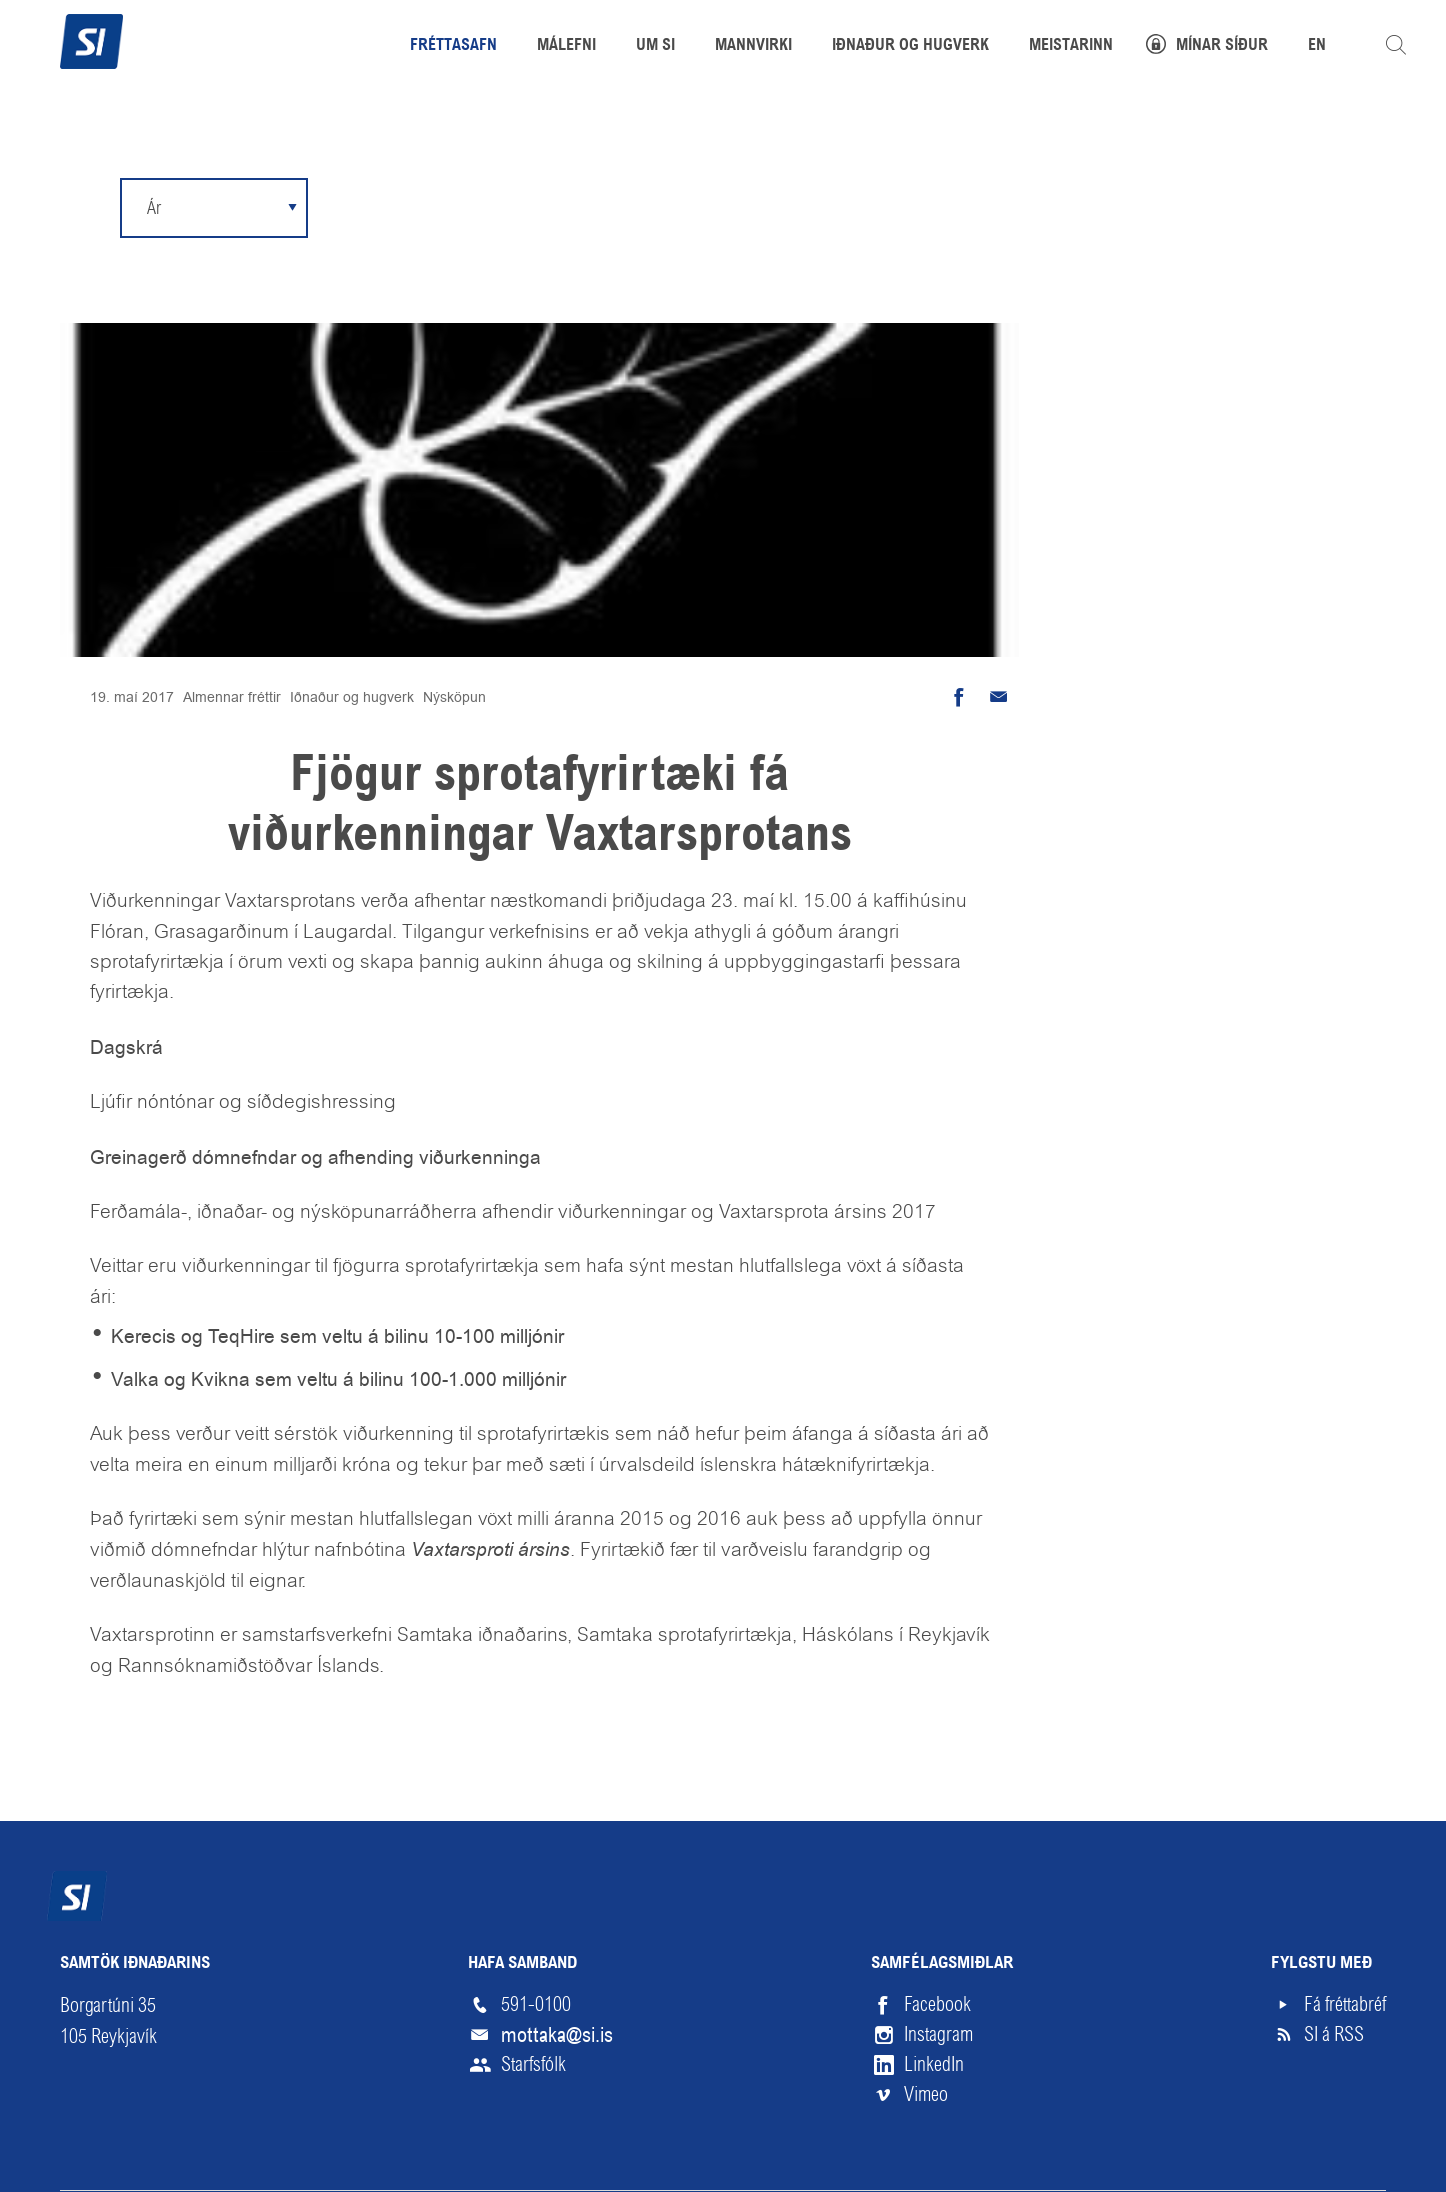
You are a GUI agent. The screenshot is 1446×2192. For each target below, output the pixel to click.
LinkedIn (934, 2064)
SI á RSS (1334, 2034)
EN (1317, 46)
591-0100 (536, 2004)
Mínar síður (1222, 46)
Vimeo (926, 2094)
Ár (154, 207)
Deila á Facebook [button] (959, 697)
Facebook (937, 2004)
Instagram (938, 2034)
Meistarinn (1071, 46)
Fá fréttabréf (1345, 2004)
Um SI (655, 46)
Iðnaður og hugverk (352, 697)
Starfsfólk (533, 2064)
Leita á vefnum (1396, 45)
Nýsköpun (454, 697)
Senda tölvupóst (999, 697)
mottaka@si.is (557, 2035)
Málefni (566, 46)
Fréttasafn (453, 46)
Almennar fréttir (232, 697)
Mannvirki (753, 46)
